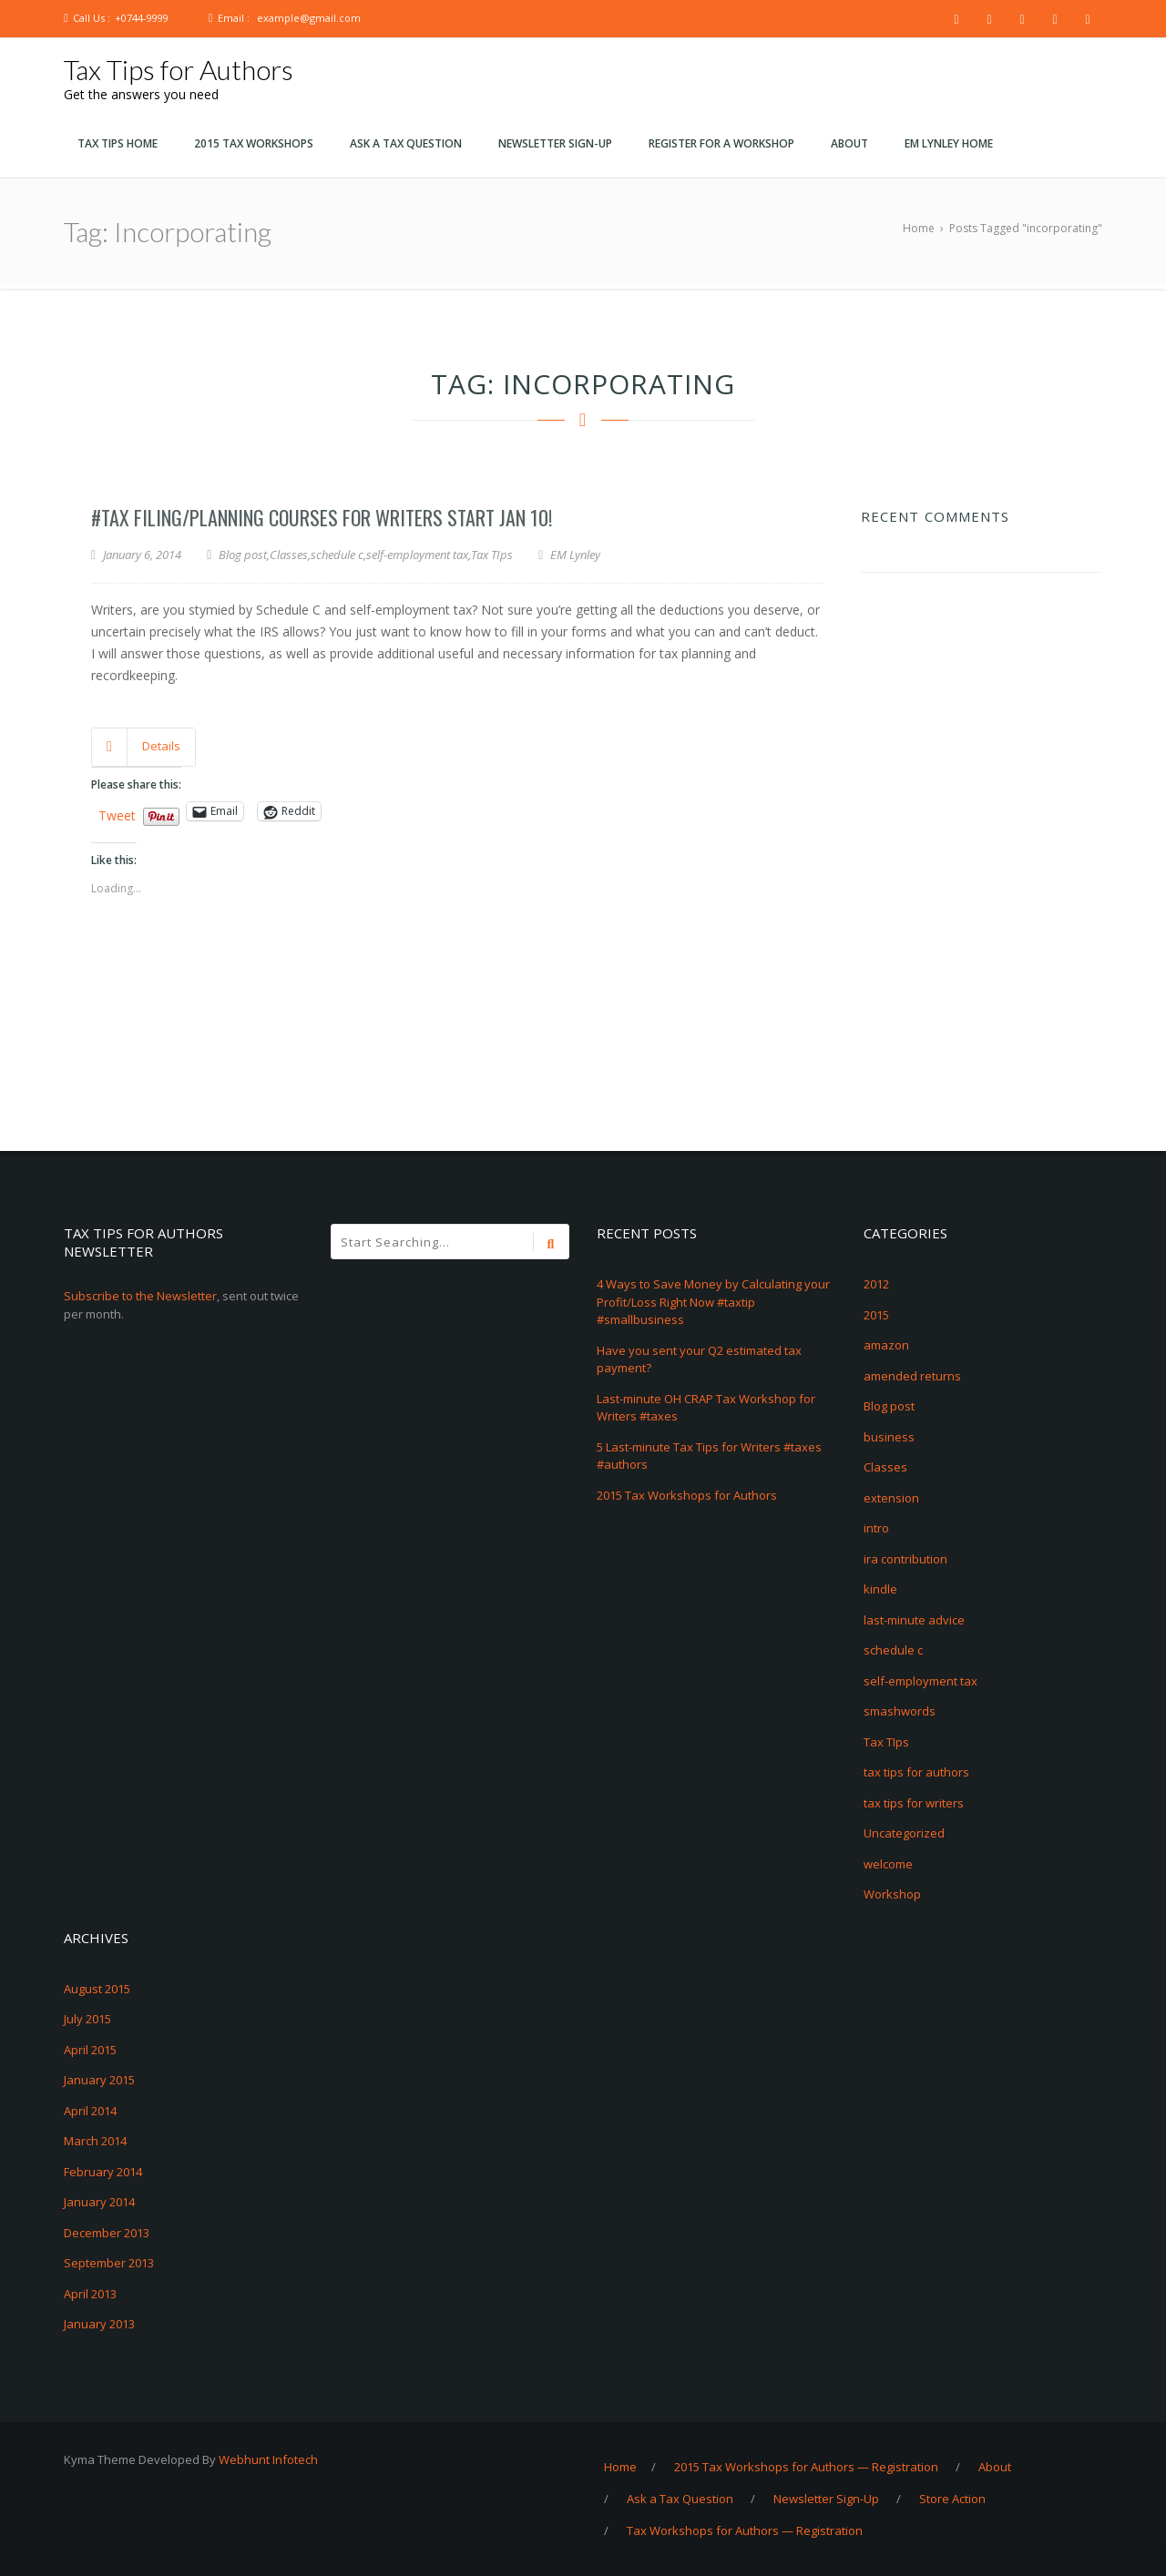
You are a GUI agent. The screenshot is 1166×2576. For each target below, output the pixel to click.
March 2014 (95, 2141)
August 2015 (97, 1988)
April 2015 (90, 2049)
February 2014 (103, 2172)
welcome (888, 1864)
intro (876, 1528)
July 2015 (87, 2019)
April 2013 (90, 2294)
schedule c (337, 554)
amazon (886, 1345)
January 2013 (99, 2324)
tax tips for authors (916, 1772)
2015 (876, 1315)
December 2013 (106, 2233)
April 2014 (90, 2111)
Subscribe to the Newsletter (140, 1296)
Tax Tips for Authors (178, 69)
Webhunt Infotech (268, 2459)
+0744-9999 (142, 18)
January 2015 (99, 2080)
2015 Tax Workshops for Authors (687, 1495)
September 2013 (109, 2263)
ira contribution (905, 1559)
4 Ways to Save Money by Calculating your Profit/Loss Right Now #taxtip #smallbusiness (713, 1302)
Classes (289, 554)
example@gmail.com (309, 18)
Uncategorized (904, 1833)
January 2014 (99, 2202)
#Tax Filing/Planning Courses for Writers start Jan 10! (321, 517)
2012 (876, 1284)
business (889, 1437)
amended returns (912, 1376)
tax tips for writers (914, 1803)
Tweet (117, 813)
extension (891, 1498)
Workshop (892, 1894)
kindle (880, 1589)
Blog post (243, 554)
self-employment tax (417, 554)
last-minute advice (914, 1620)
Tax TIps (492, 554)
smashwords (900, 1711)
